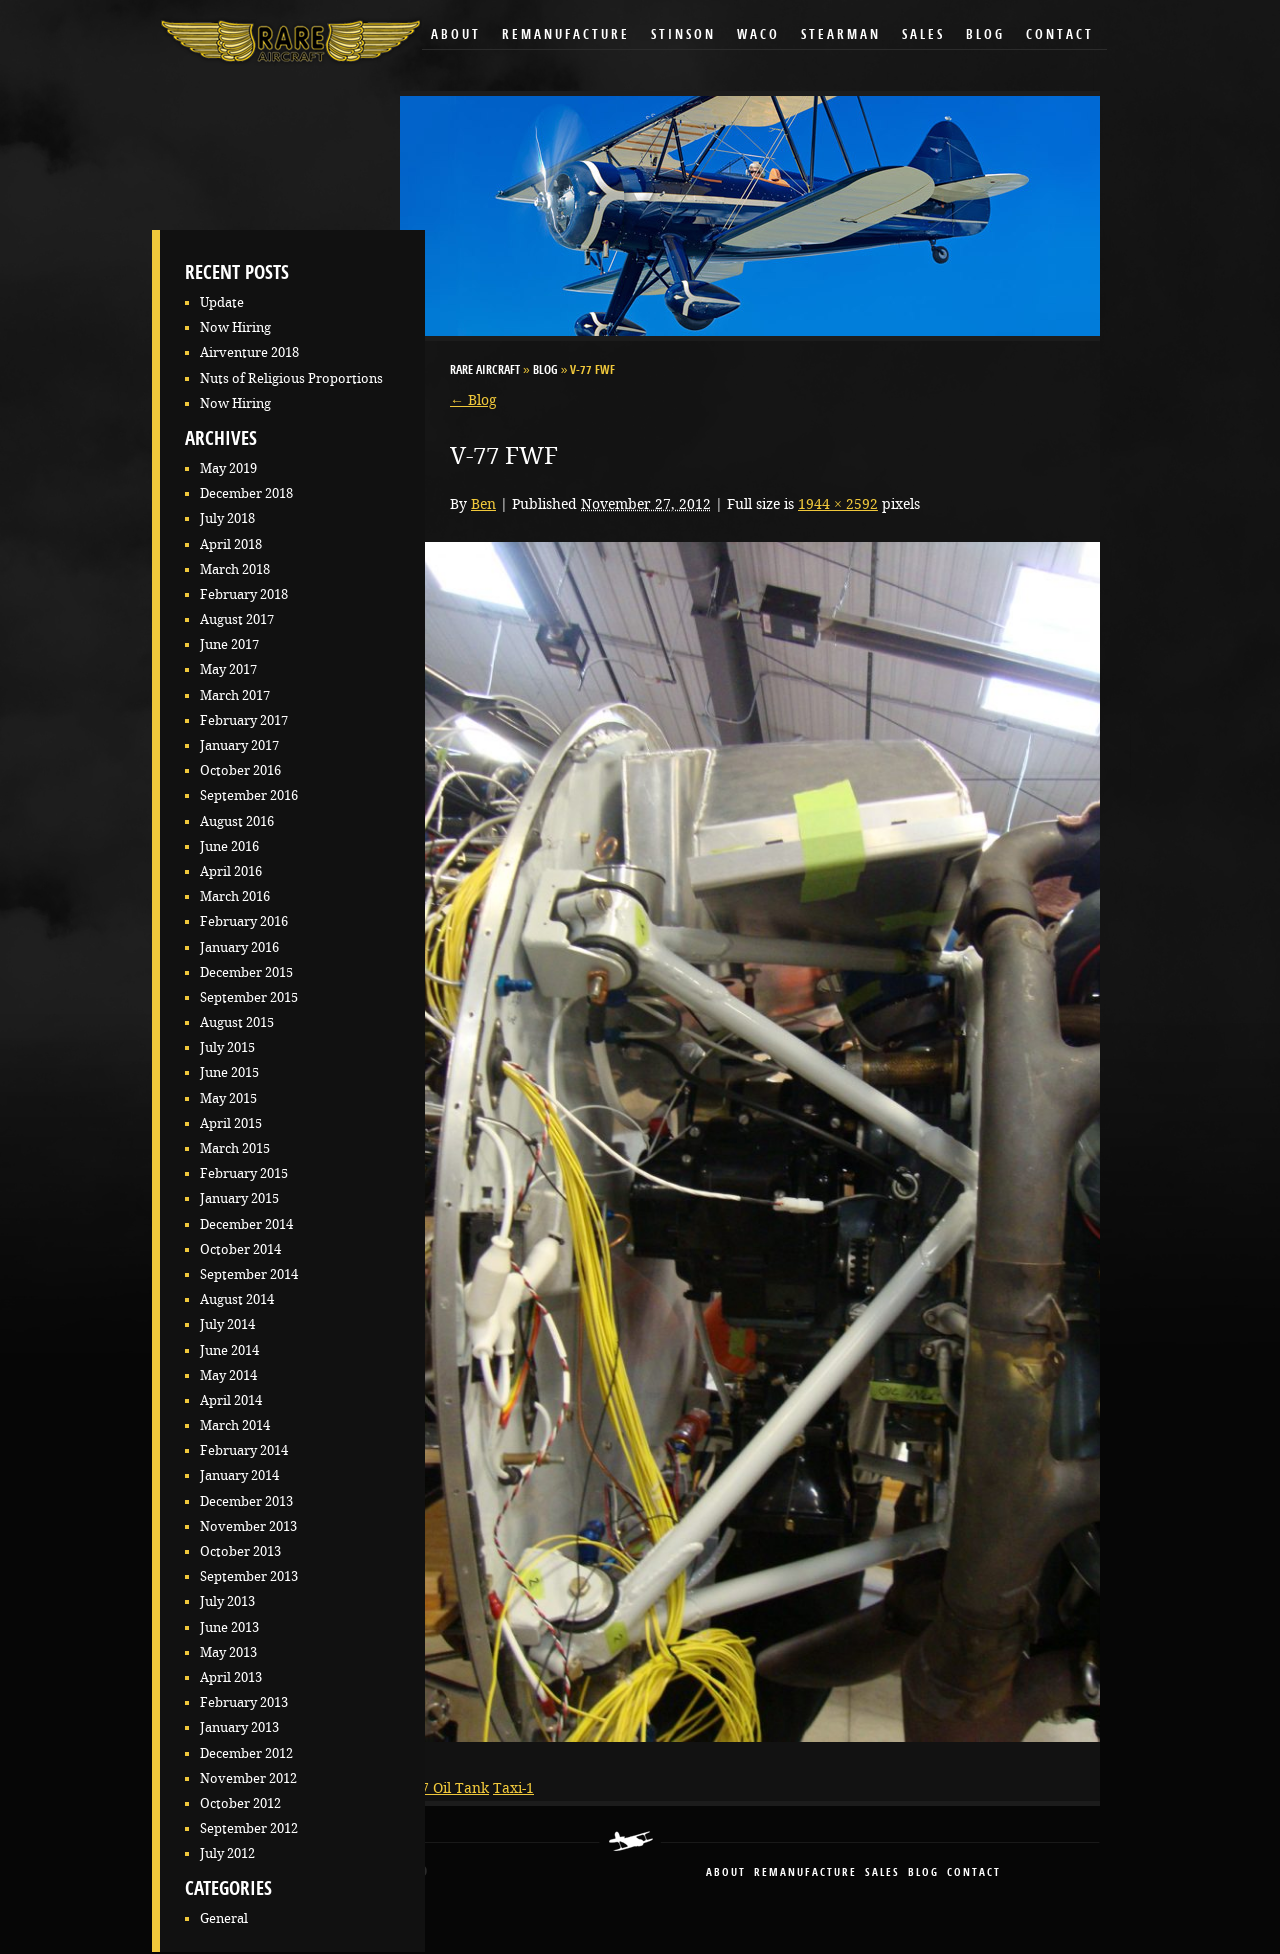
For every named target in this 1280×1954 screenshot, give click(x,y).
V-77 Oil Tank (444, 1788)
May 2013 (228, 1652)
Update (222, 302)
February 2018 (244, 594)
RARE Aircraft (485, 371)
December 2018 (246, 493)
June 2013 (229, 1627)
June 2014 (229, 1350)
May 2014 (228, 1375)
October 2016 (240, 770)
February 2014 (244, 1450)
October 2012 (240, 1803)
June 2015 (229, 1072)
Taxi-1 (513, 1788)
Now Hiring (235, 327)
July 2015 (227, 1047)
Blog (985, 35)
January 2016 (239, 947)
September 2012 (249, 1828)
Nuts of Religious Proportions (291, 378)
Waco (758, 35)
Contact (1060, 35)
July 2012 (227, 1853)
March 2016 (235, 896)
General (224, 1918)
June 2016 (229, 846)
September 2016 (249, 795)
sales (882, 1873)
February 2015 (244, 1173)
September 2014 (249, 1274)
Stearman (841, 35)
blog (923, 1873)
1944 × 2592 (838, 504)
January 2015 (239, 1198)
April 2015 (231, 1123)
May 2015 (228, 1098)
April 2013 (231, 1677)
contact (974, 1873)
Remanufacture (566, 35)
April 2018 (231, 544)
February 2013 (244, 1702)
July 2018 (227, 518)
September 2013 (249, 1576)
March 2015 (235, 1148)
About (456, 35)
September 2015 (249, 997)
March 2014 (235, 1425)
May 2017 (228, 669)
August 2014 (237, 1299)
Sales (923, 35)
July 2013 (227, 1601)
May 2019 (228, 468)
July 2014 (227, 1324)
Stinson (683, 35)
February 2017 (244, 720)
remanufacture (805, 1873)
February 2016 (244, 921)
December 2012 (246, 1753)
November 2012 (248, 1778)
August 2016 (237, 821)
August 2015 (237, 1022)
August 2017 (237, 619)
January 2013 (239, 1727)
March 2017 (235, 695)
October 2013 (240, 1551)
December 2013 (246, 1501)
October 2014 (240, 1249)
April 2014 (231, 1400)
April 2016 (231, 871)
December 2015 (246, 972)
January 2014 (239, 1475)
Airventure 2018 (249, 352)
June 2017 (229, 644)
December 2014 (246, 1224)
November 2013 (248, 1526)
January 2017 (239, 745)
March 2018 (235, 569)
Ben (483, 504)
